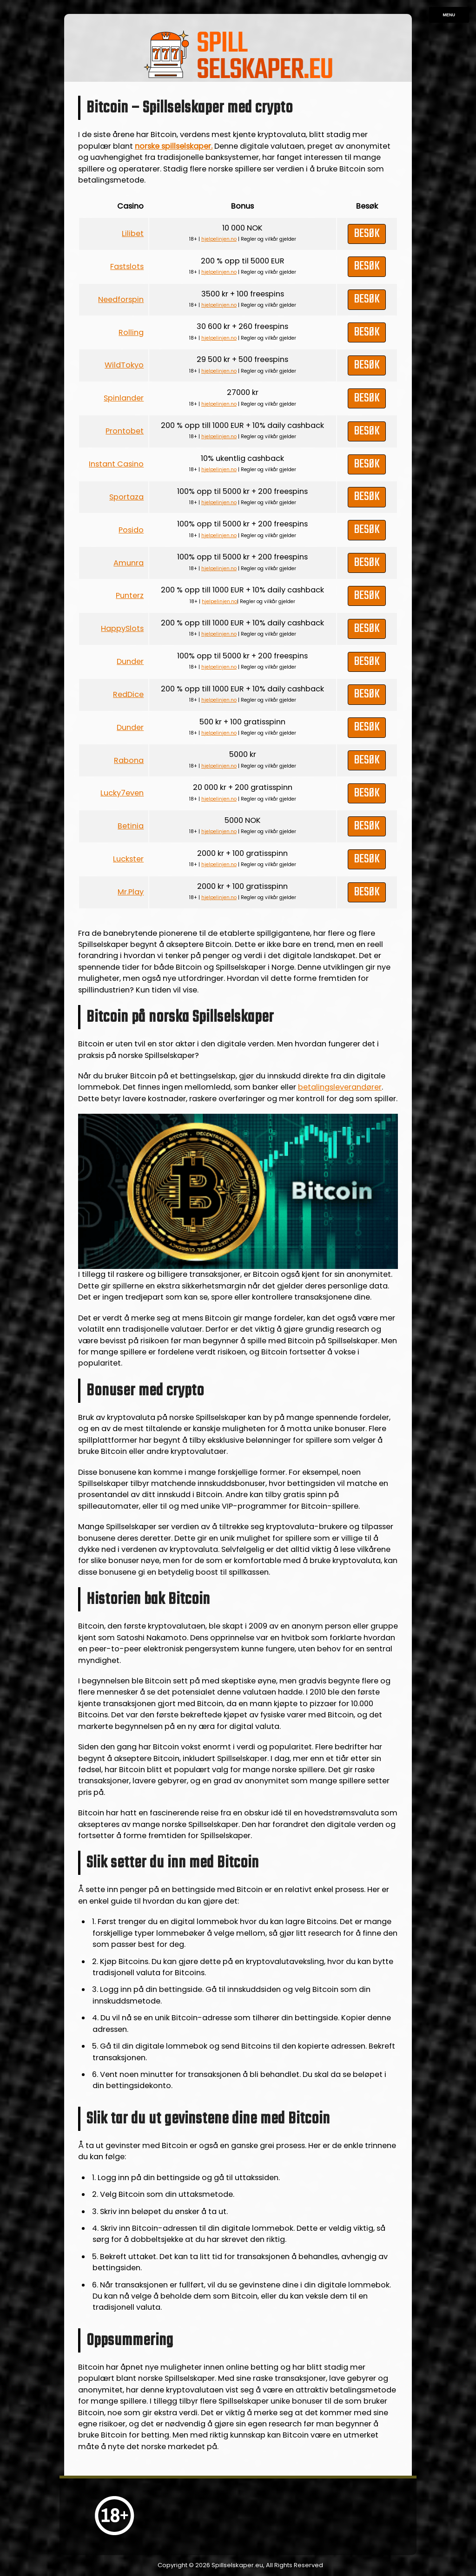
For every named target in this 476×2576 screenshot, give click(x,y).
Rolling (131, 332)
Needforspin (121, 299)
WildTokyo (124, 365)
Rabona (129, 760)
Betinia (131, 826)
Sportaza (126, 497)
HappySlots (122, 628)
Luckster (128, 859)
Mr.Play (131, 892)
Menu (449, 15)
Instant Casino (116, 464)
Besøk (367, 233)
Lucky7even (122, 793)
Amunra (128, 563)
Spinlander (124, 398)
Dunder (130, 661)
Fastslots (127, 266)
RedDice (128, 694)
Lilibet (133, 233)
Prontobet (125, 431)
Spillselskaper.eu (237, 2565)
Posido (131, 530)
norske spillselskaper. (173, 146)
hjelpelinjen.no (219, 239)
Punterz (130, 595)
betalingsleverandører (340, 1087)
